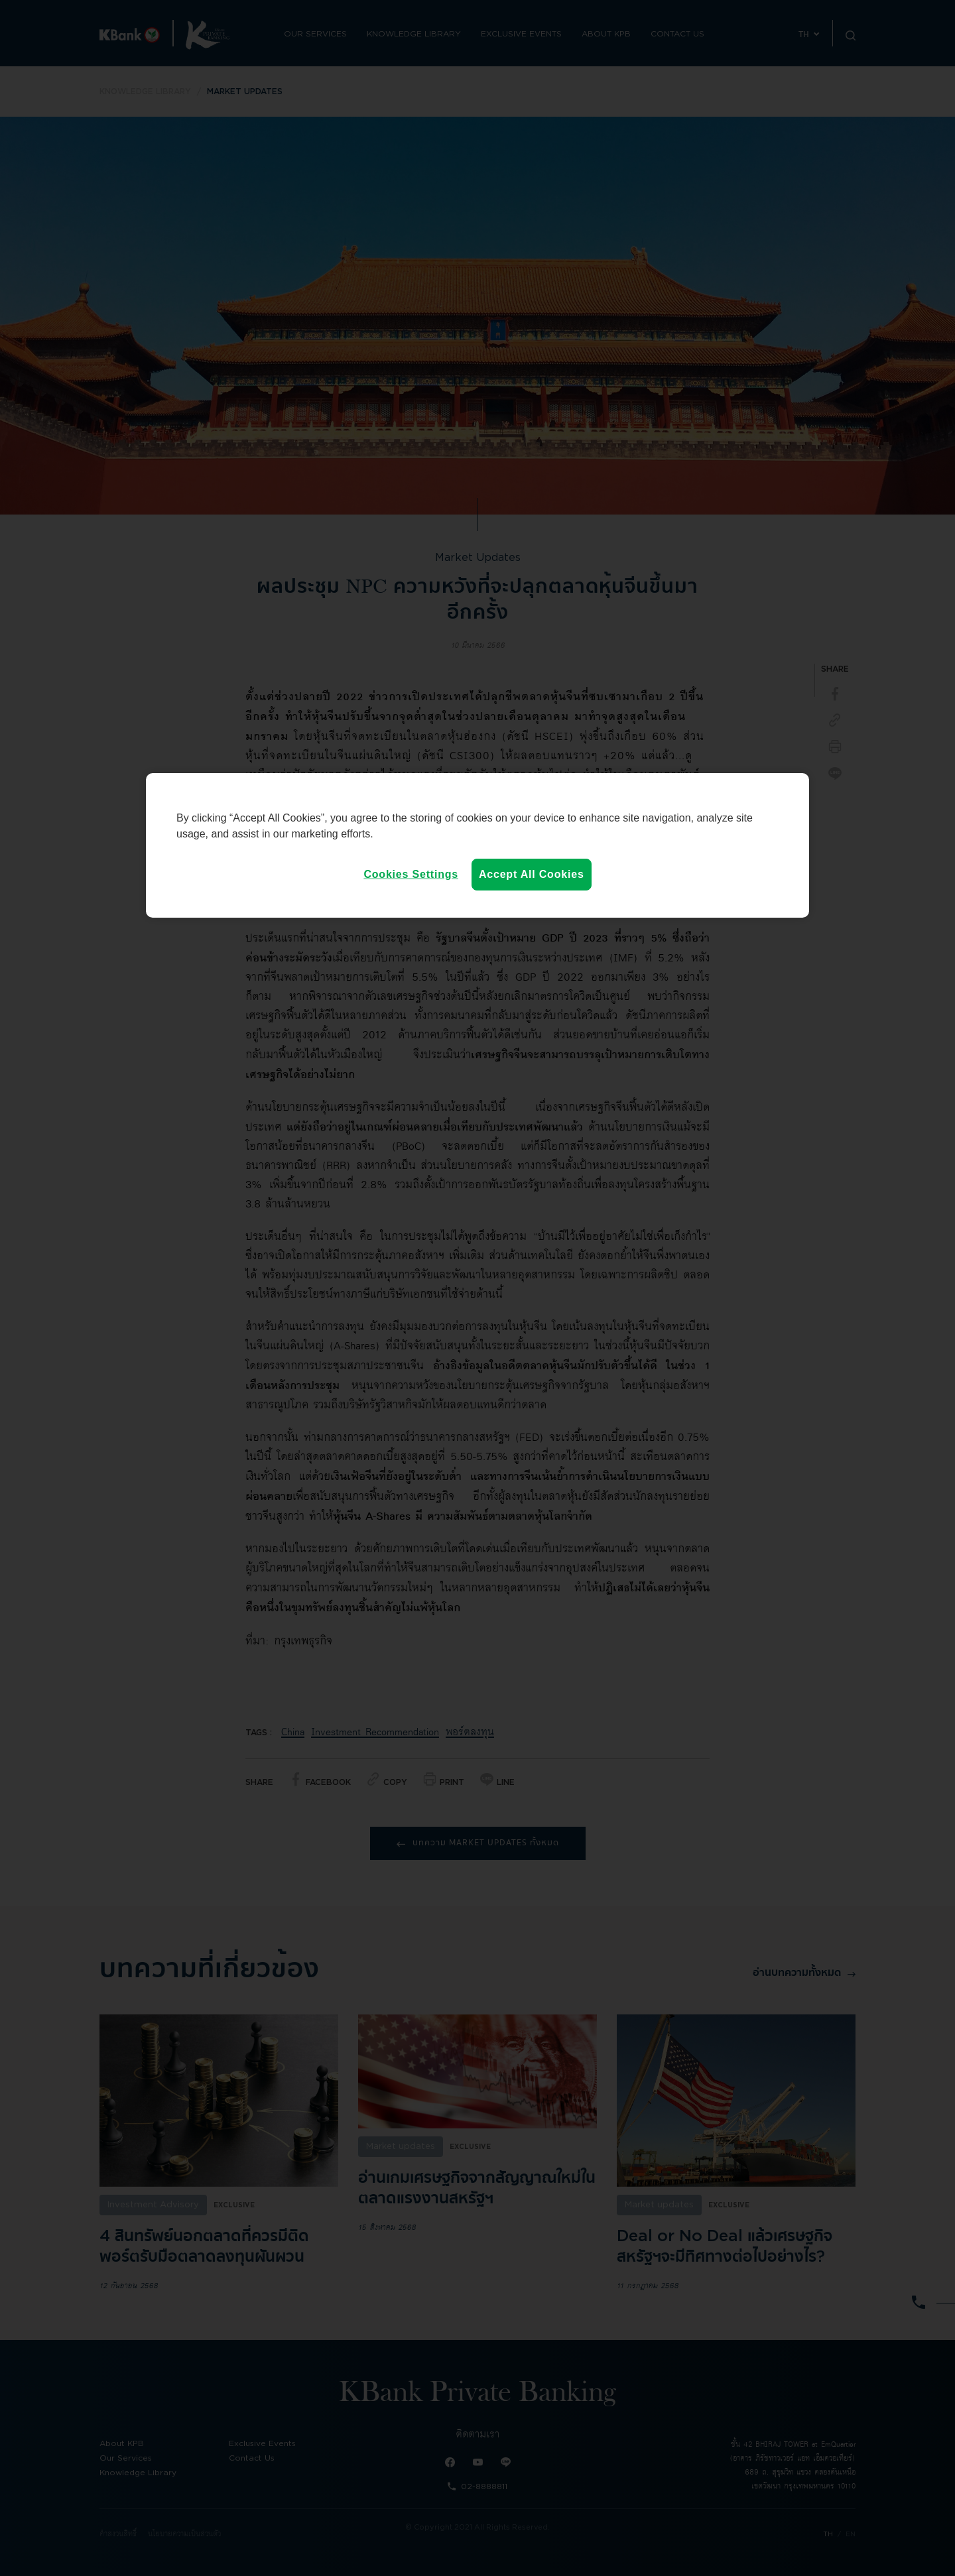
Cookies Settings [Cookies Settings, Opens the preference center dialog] (410, 874)
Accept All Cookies (531, 874)
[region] (477, 845)
